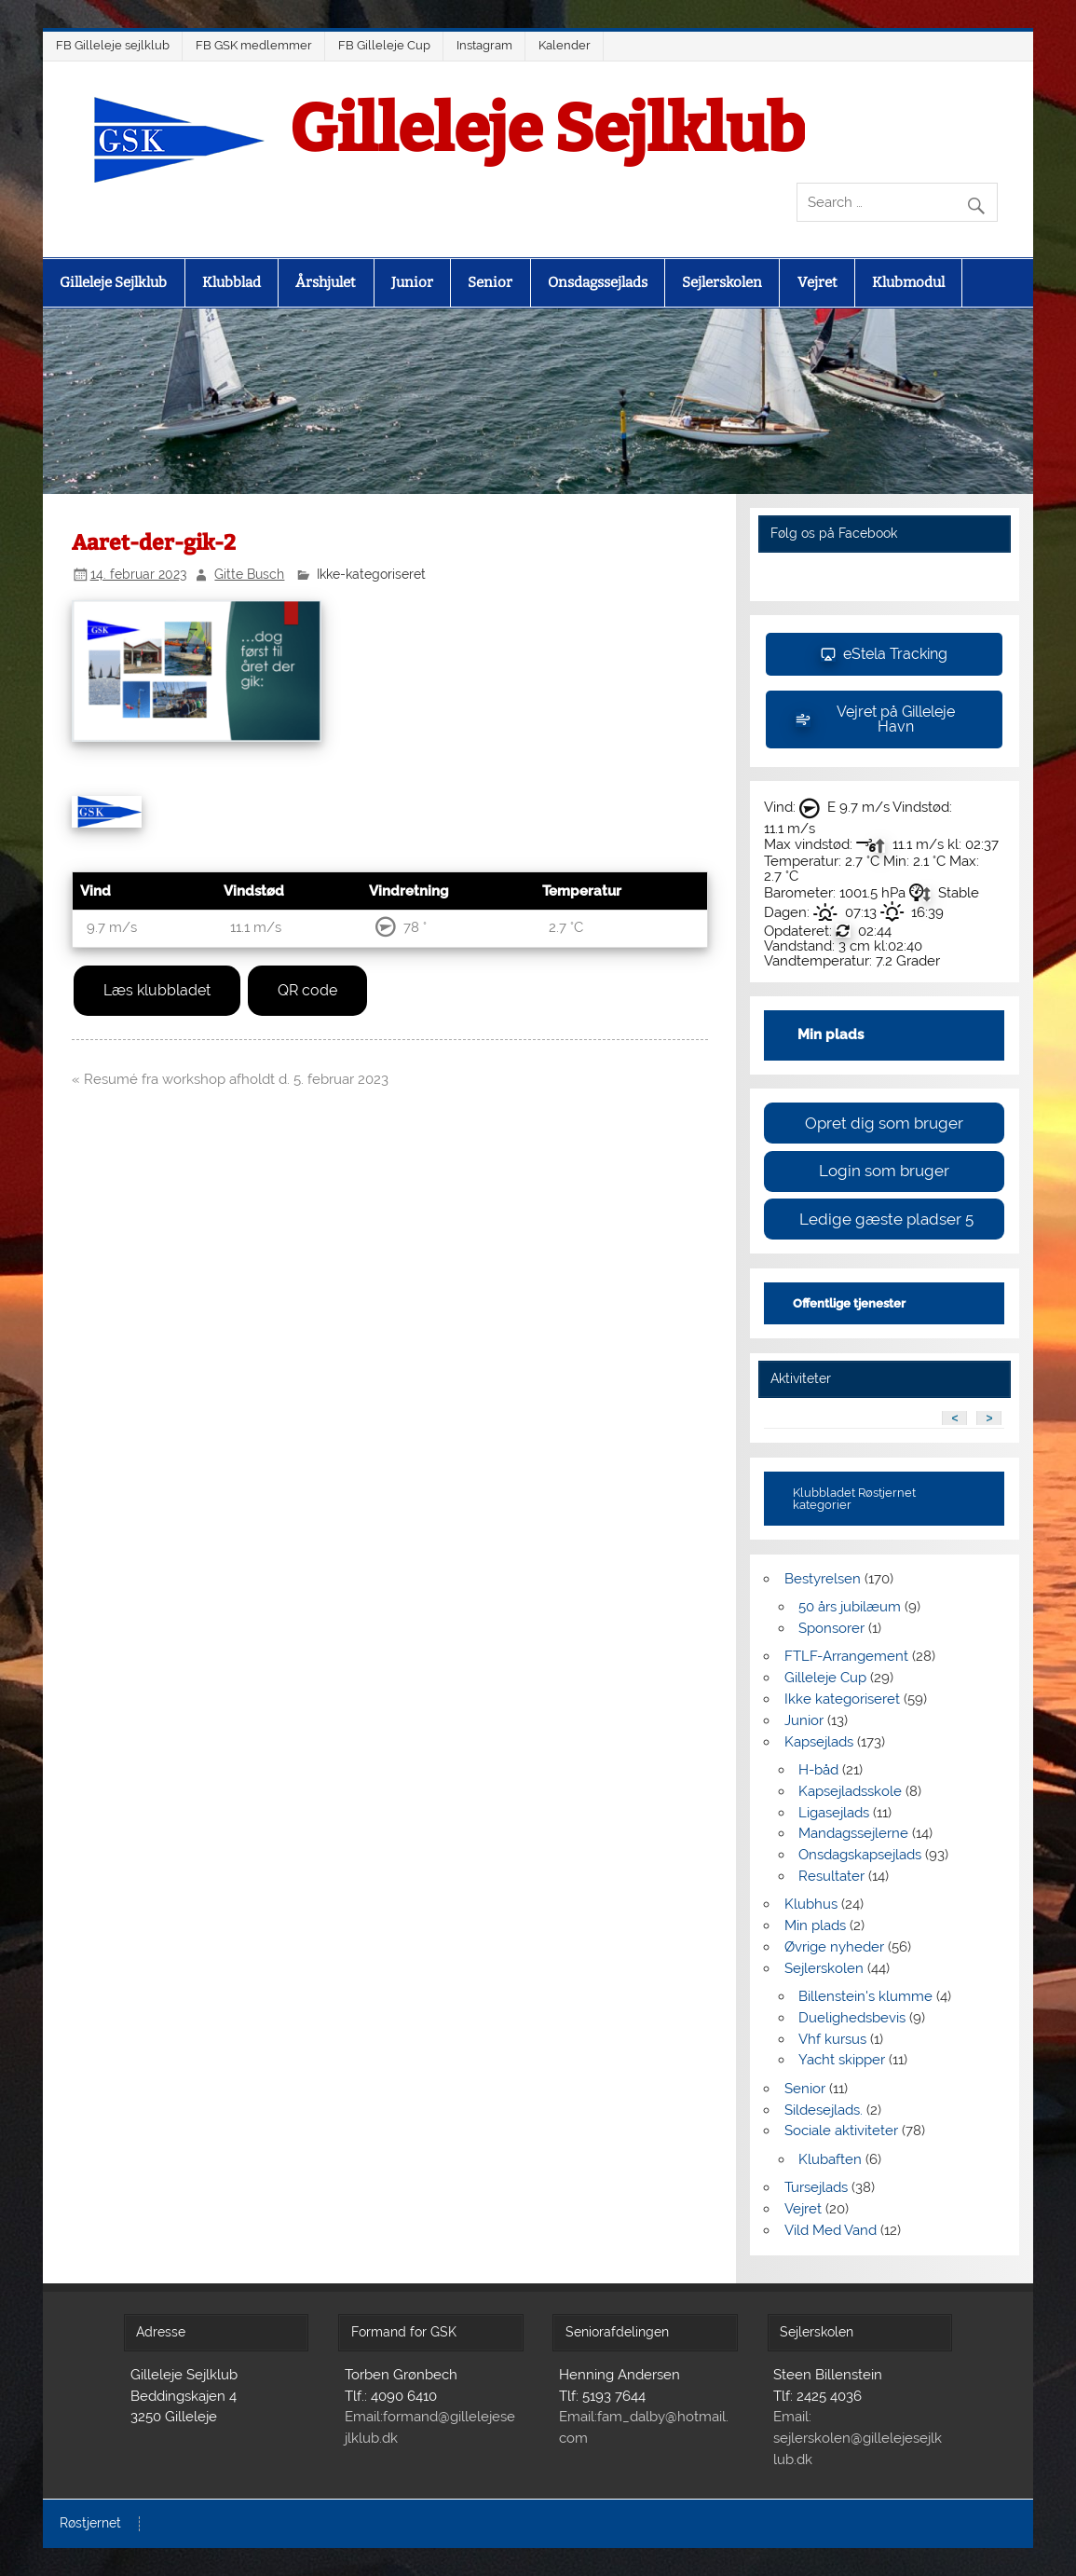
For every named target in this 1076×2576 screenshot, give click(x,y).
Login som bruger (884, 1170)
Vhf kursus (832, 2039)
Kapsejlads (818, 1741)
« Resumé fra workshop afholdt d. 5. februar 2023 (230, 1079)
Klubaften (830, 2159)
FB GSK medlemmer (254, 45)
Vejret (817, 282)
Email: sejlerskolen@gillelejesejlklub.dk (857, 2438)
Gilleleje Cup (825, 1677)
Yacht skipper (841, 2059)
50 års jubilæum (849, 1606)
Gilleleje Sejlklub (547, 129)
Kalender (564, 45)
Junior (412, 282)
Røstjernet (90, 2523)
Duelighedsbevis (852, 2017)
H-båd (818, 1769)
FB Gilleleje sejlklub (113, 45)
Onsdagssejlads (597, 282)
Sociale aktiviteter (841, 2130)
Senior (490, 282)
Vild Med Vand (830, 2230)
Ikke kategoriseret (842, 1699)
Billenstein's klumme (865, 1996)
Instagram (484, 45)
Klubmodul (908, 282)
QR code (307, 990)
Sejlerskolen (722, 282)
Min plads (815, 1925)
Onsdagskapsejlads (859, 1854)
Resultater (831, 1876)
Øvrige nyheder (834, 1947)
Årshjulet (325, 282)
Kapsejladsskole (850, 1791)
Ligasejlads (833, 1812)
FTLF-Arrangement (846, 1656)
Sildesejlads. (823, 2110)
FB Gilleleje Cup (384, 45)
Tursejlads (816, 2187)
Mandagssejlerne (853, 1833)
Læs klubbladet (157, 990)
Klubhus (811, 1904)
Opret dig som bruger (884, 1123)
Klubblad (231, 282)
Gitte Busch (249, 574)
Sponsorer (831, 1628)
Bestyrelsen (822, 1578)
